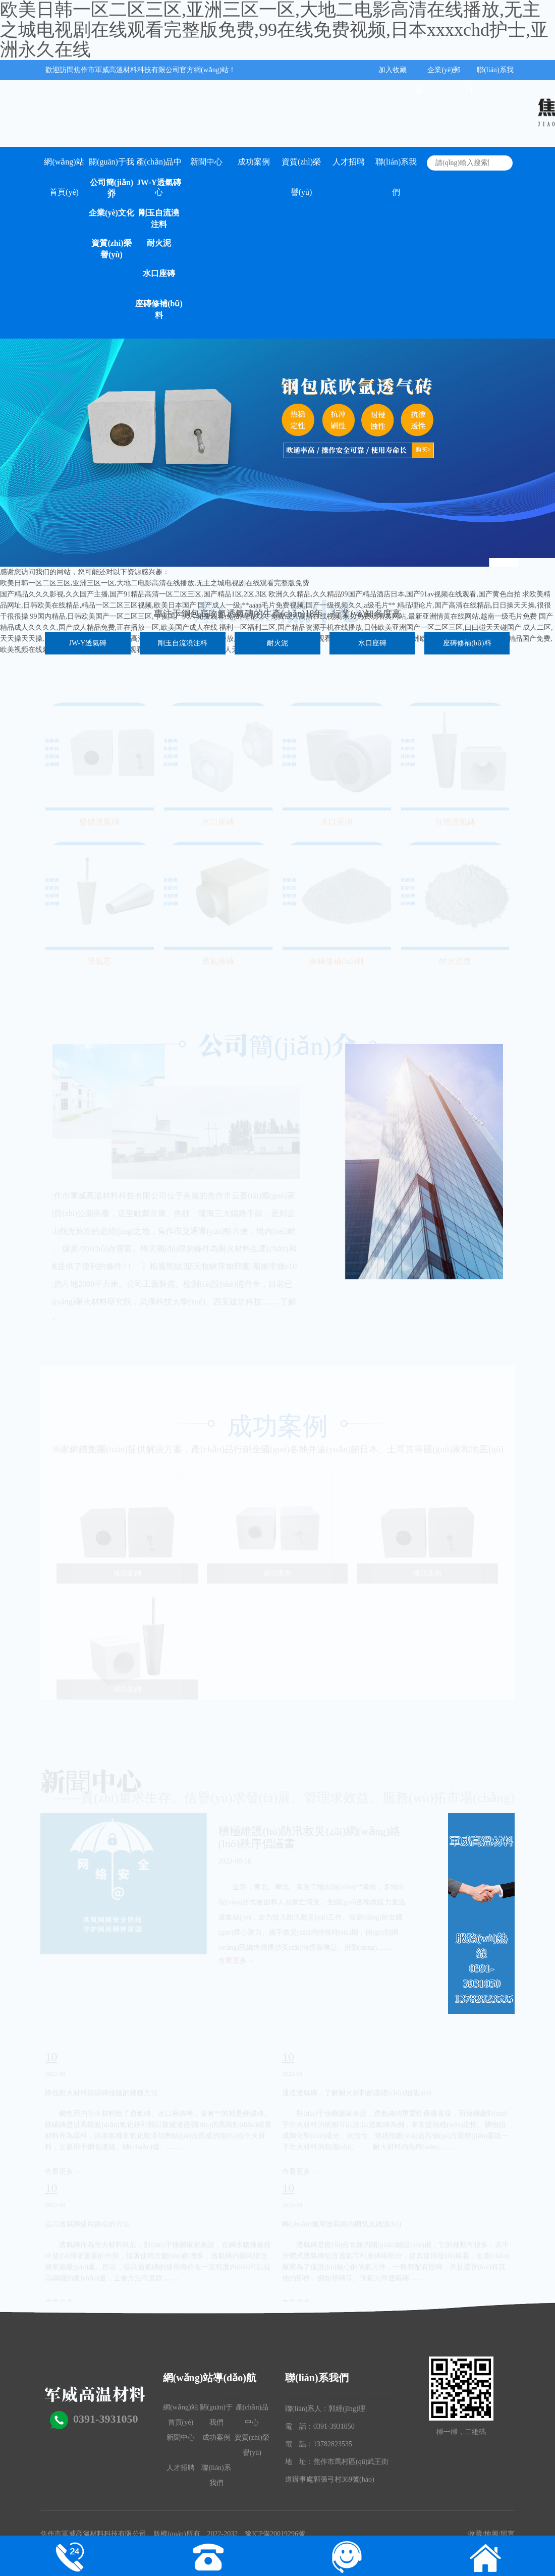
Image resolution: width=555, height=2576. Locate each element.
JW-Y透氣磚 (159, 182)
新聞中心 (206, 161)
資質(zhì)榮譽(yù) (111, 249)
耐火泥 (159, 243)
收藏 (475, 2534)
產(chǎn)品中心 (159, 167)
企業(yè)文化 (111, 212)
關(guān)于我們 (111, 167)
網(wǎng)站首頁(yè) (64, 167)
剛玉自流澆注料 (159, 218)
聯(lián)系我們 (396, 167)
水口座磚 (159, 273)
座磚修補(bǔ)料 (159, 309)
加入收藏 (392, 70)
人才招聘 (348, 161)
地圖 (491, 2534)
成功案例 (254, 161)
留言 (508, 2534)
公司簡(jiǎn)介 (111, 188)
